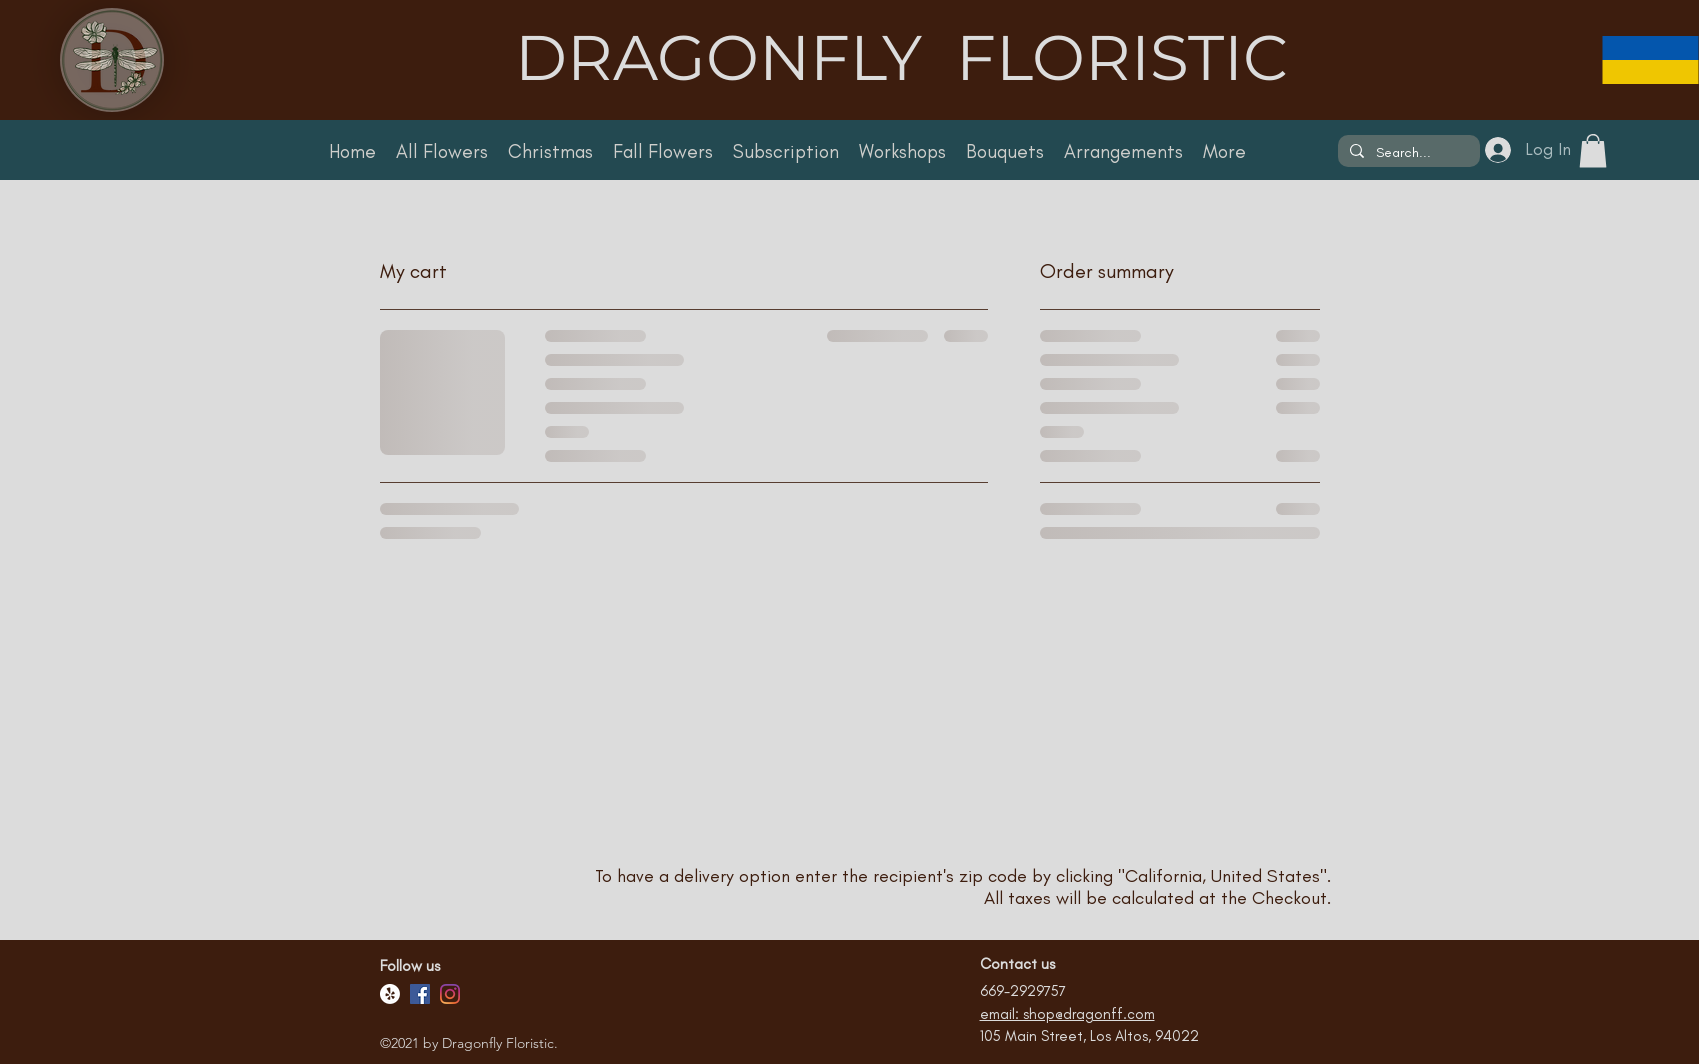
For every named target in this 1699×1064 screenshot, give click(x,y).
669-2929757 (1023, 991)
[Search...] (1407, 153)
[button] (1593, 150)
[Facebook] (420, 994)
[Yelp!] (390, 994)
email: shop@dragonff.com (1067, 1014)
